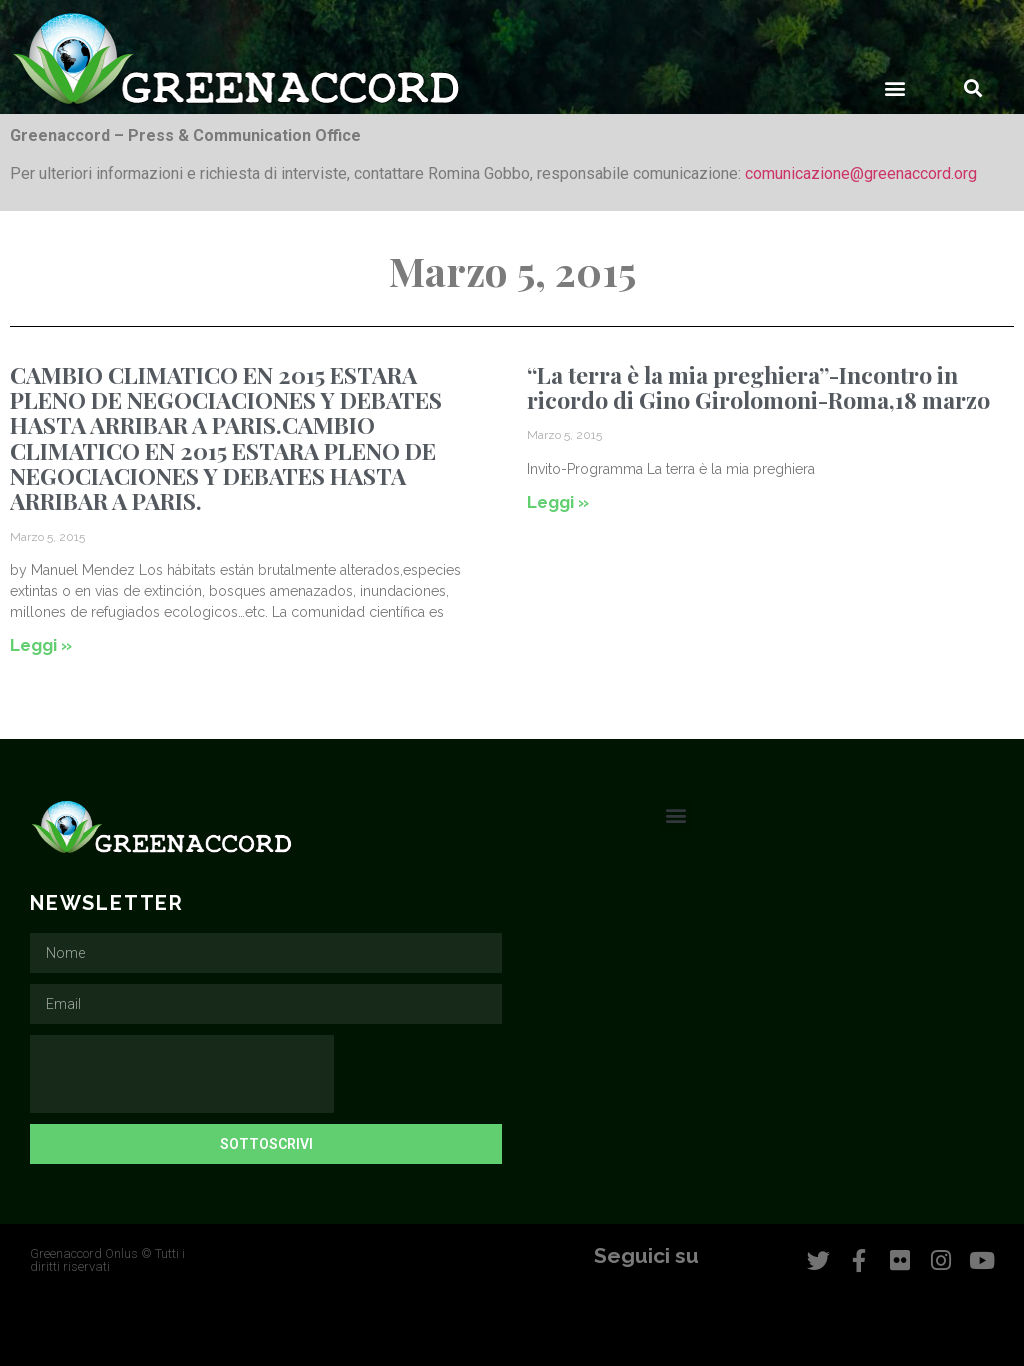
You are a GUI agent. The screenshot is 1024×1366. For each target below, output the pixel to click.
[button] (895, 87)
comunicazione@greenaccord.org (861, 173)
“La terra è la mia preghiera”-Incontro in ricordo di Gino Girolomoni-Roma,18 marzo (758, 387)
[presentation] (182, 1074)
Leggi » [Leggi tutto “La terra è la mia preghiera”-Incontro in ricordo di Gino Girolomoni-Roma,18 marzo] (558, 502)
